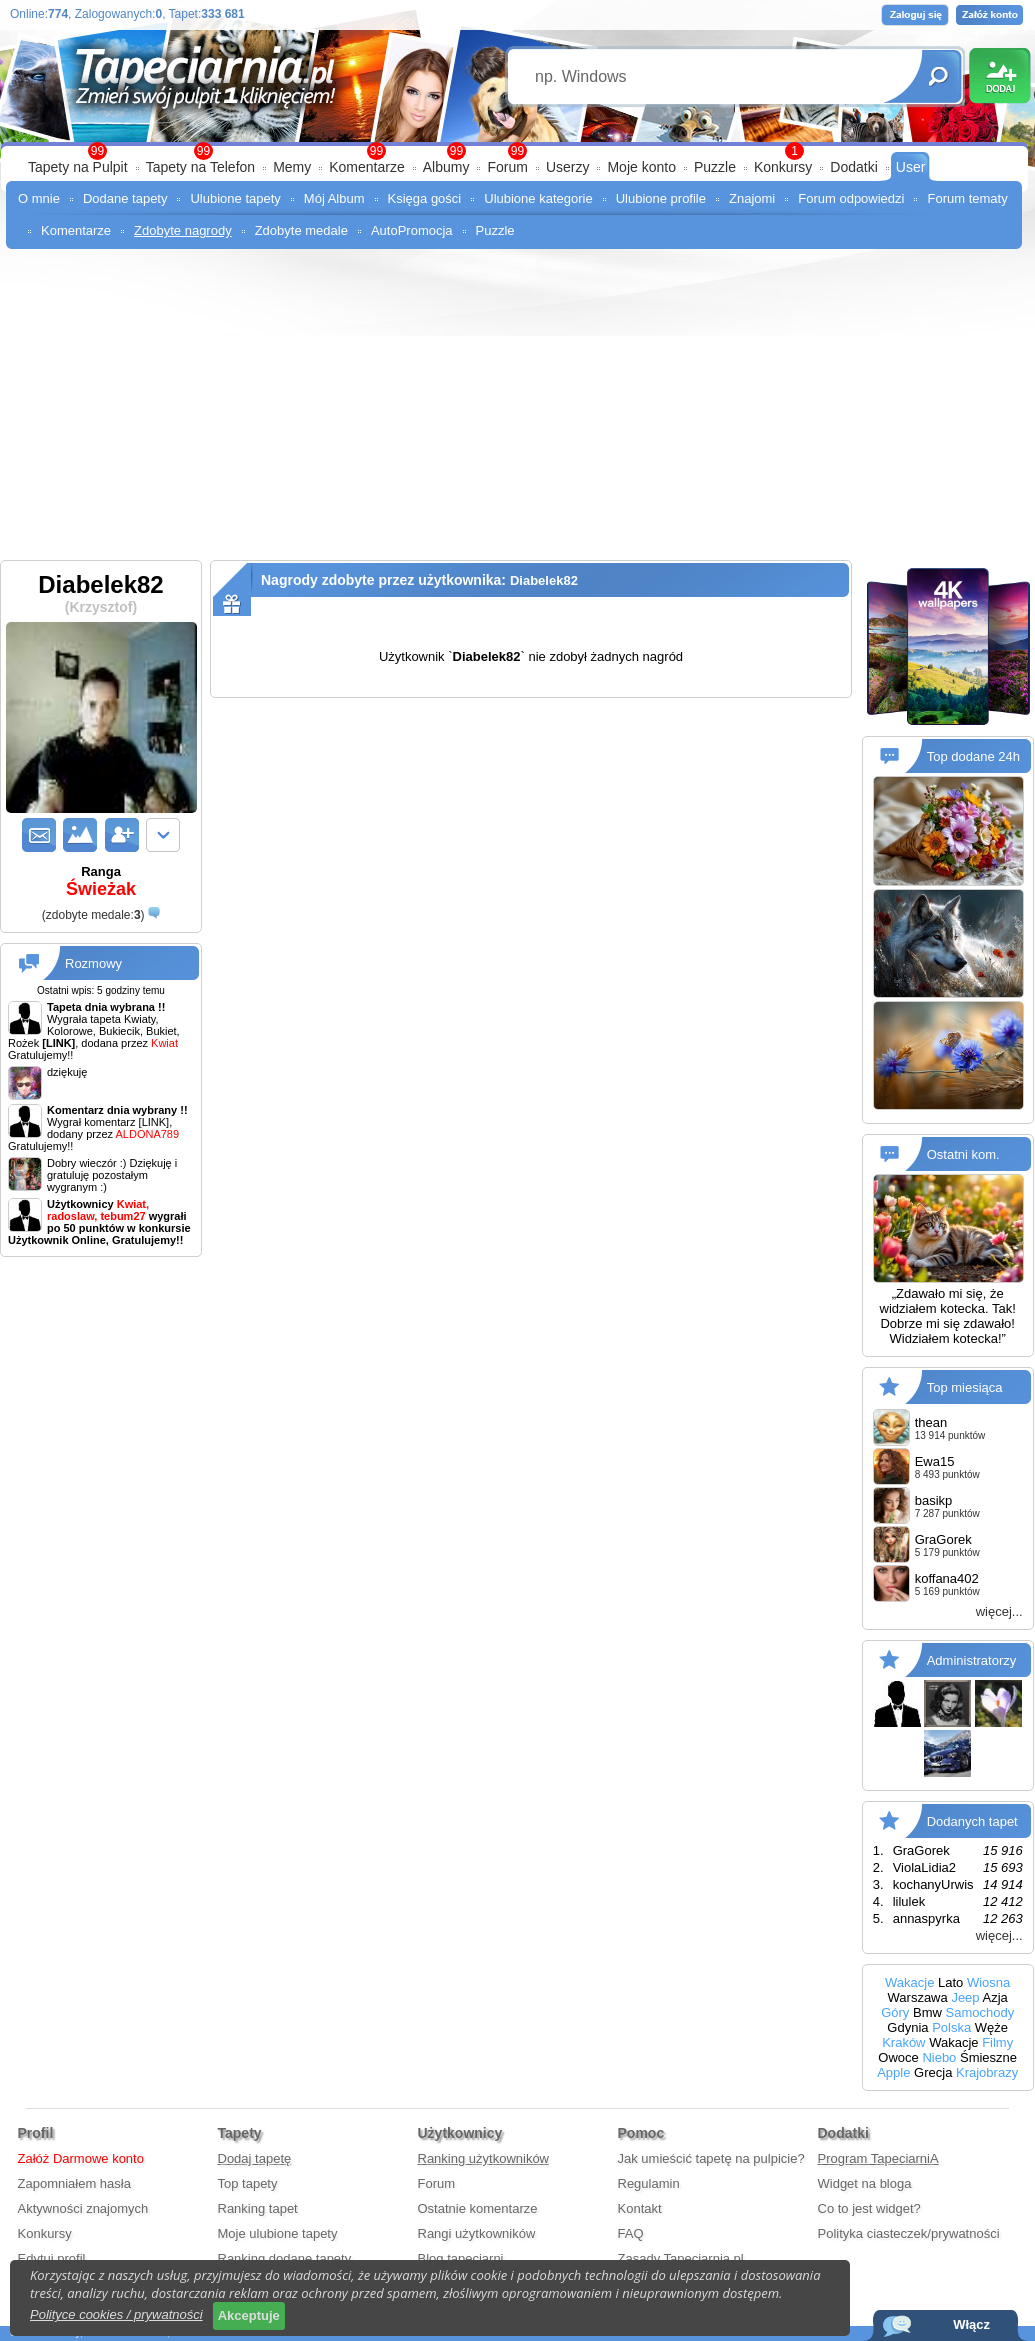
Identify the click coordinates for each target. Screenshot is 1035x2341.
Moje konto (641, 167)
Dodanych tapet (972, 1821)
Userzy (568, 167)
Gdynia (907, 2027)
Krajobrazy (987, 2072)
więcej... (999, 1611)
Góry (895, 2012)
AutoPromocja (412, 230)
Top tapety (248, 2183)
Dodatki (853, 167)
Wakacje (909, 1982)
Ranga (101, 882)
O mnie (39, 198)
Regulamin (649, 2183)
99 (517, 151)
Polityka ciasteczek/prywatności (909, 2233)
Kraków (903, 2042)
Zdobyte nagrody (183, 230)
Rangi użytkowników (477, 2233)
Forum (507, 167)
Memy (292, 167)
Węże (991, 2027)
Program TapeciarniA (878, 2158)
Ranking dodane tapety (285, 2258)
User (911, 167)
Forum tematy (967, 198)
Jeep (965, 1997)
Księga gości (425, 198)
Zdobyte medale (301, 230)
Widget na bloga (865, 2183)
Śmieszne (988, 2057)
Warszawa (918, 1997)
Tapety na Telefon (201, 167)
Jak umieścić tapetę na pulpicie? (711, 2158)
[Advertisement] (517, 410)
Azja (994, 1997)
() (93, 915)
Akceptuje (249, 2315)
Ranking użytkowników (484, 2158)
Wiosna (988, 1982)
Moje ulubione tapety (278, 2233)
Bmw (927, 2012)
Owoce (898, 2057)
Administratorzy (972, 1660)
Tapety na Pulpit (78, 167)
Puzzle (715, 167)
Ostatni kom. (963, 1154)
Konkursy (783, 167)
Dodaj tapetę (255, 2158)
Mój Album (334, 198)
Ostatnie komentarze (478, 2208)
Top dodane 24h (973, 756)
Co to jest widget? (869, 2208)
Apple (893, 2072)
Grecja (933, 2072)
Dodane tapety (125, 198)
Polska (951, 2027)
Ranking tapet (258, 2208)
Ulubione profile (661, 198)
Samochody (980, 2012)
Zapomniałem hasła (74, 2183)
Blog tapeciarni (461, 2258)
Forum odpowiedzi (851, 198)
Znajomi (752, 198)
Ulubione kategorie (538, 198)
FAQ (631, 2233)
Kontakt (640, 2208)
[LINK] (154, 1122)
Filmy (997, 2042)
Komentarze (366, 167)
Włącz (971, 2324)
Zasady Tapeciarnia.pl (681, 2258)
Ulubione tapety (235, 198)
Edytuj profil (52, 2258)
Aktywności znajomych (83, 2208)
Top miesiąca (965, 1387)
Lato (950, 1982)
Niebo (939, 2057)
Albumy (446, 167)
